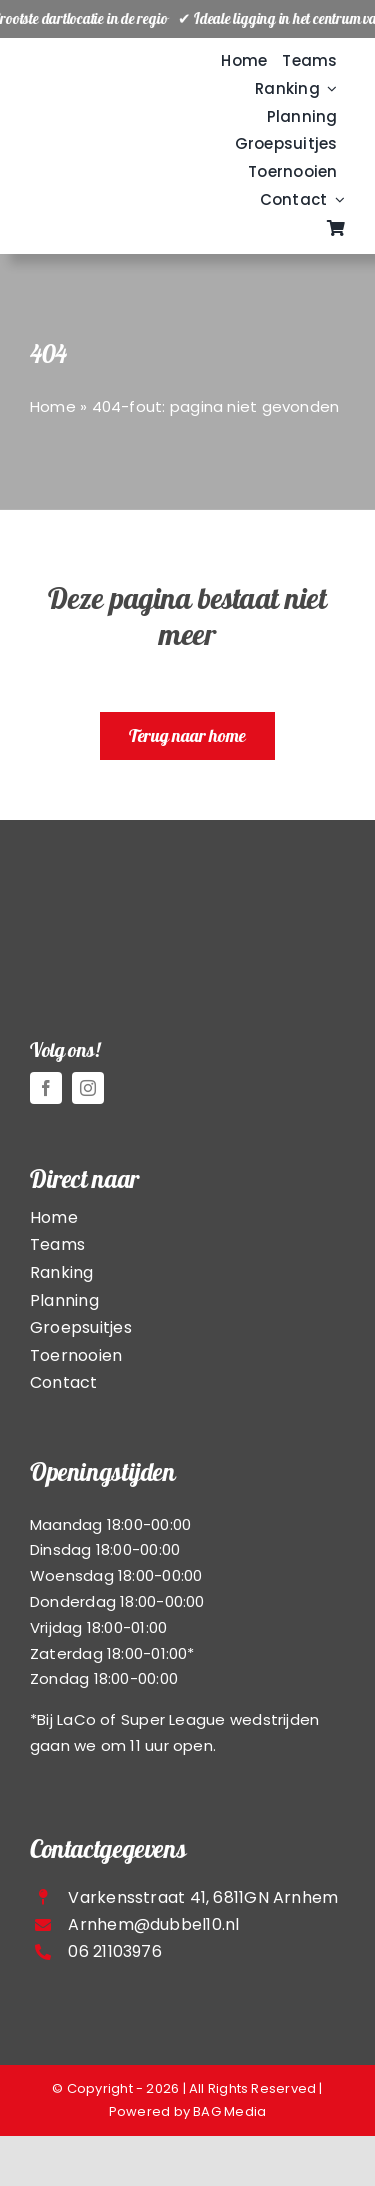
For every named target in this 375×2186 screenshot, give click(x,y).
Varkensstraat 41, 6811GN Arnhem (203, 1897)
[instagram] (88, 1088)
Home (53, 406)
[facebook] (46, 1088)
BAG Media (229, 2111)
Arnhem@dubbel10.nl (153, 1924)
